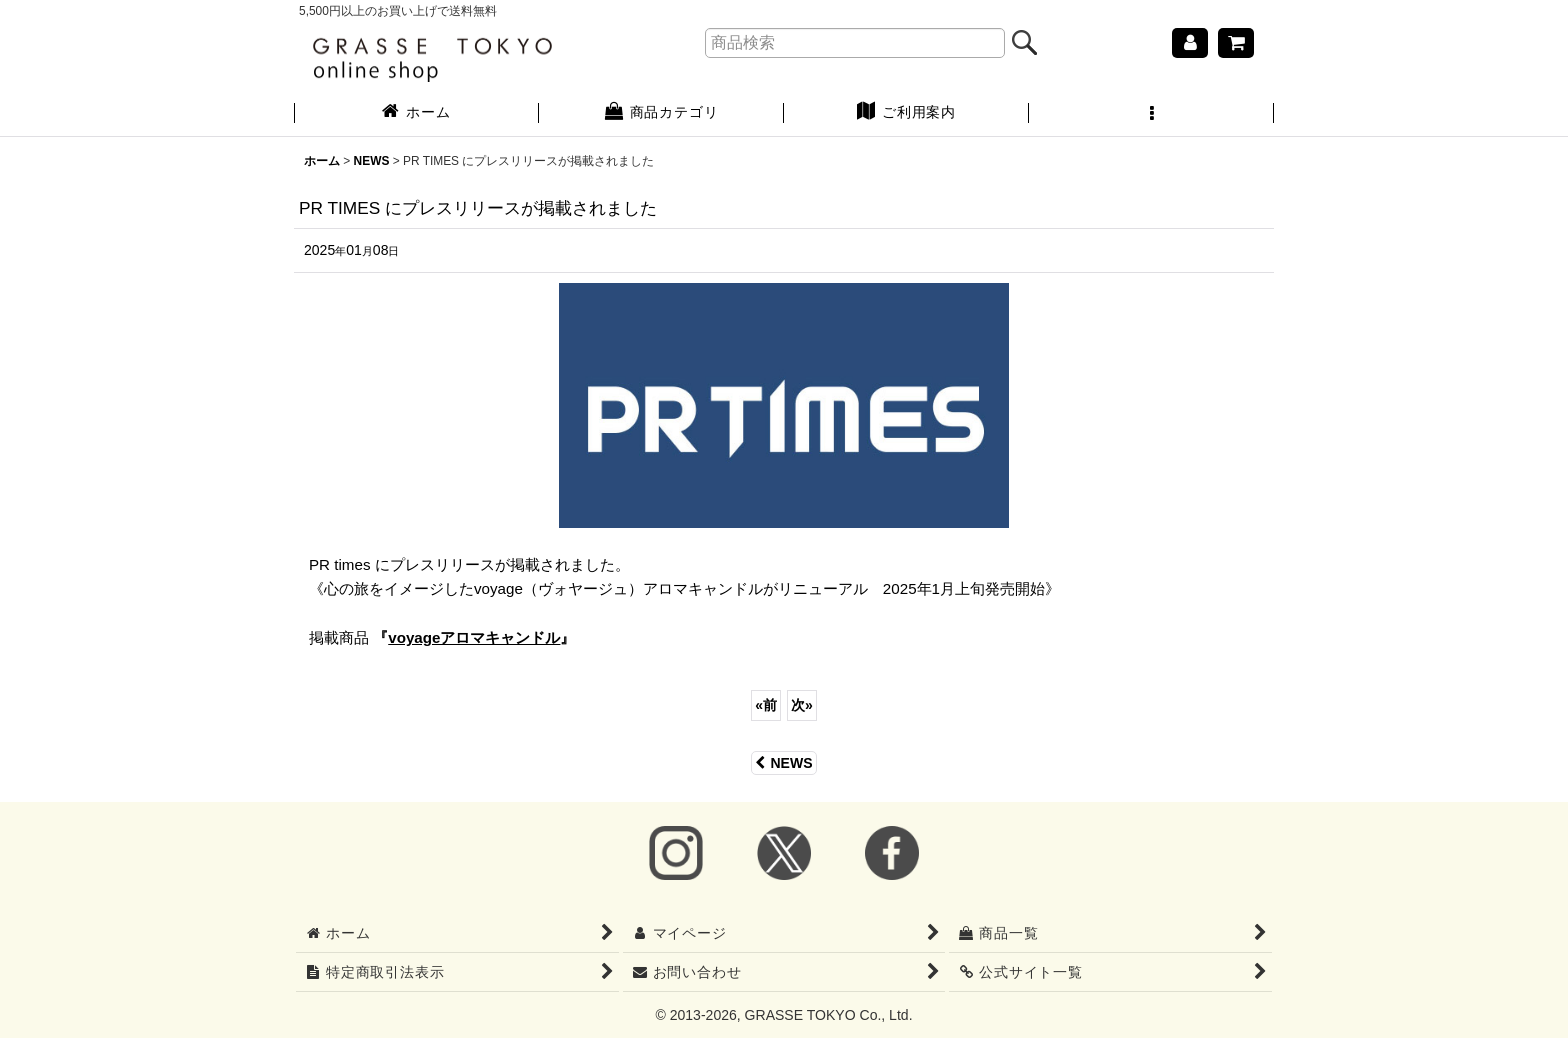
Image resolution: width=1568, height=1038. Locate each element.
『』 (474, 637)
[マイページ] (1190, 43)
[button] (1151, 114)
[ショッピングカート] (1236, 43)
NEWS (783, 763)
